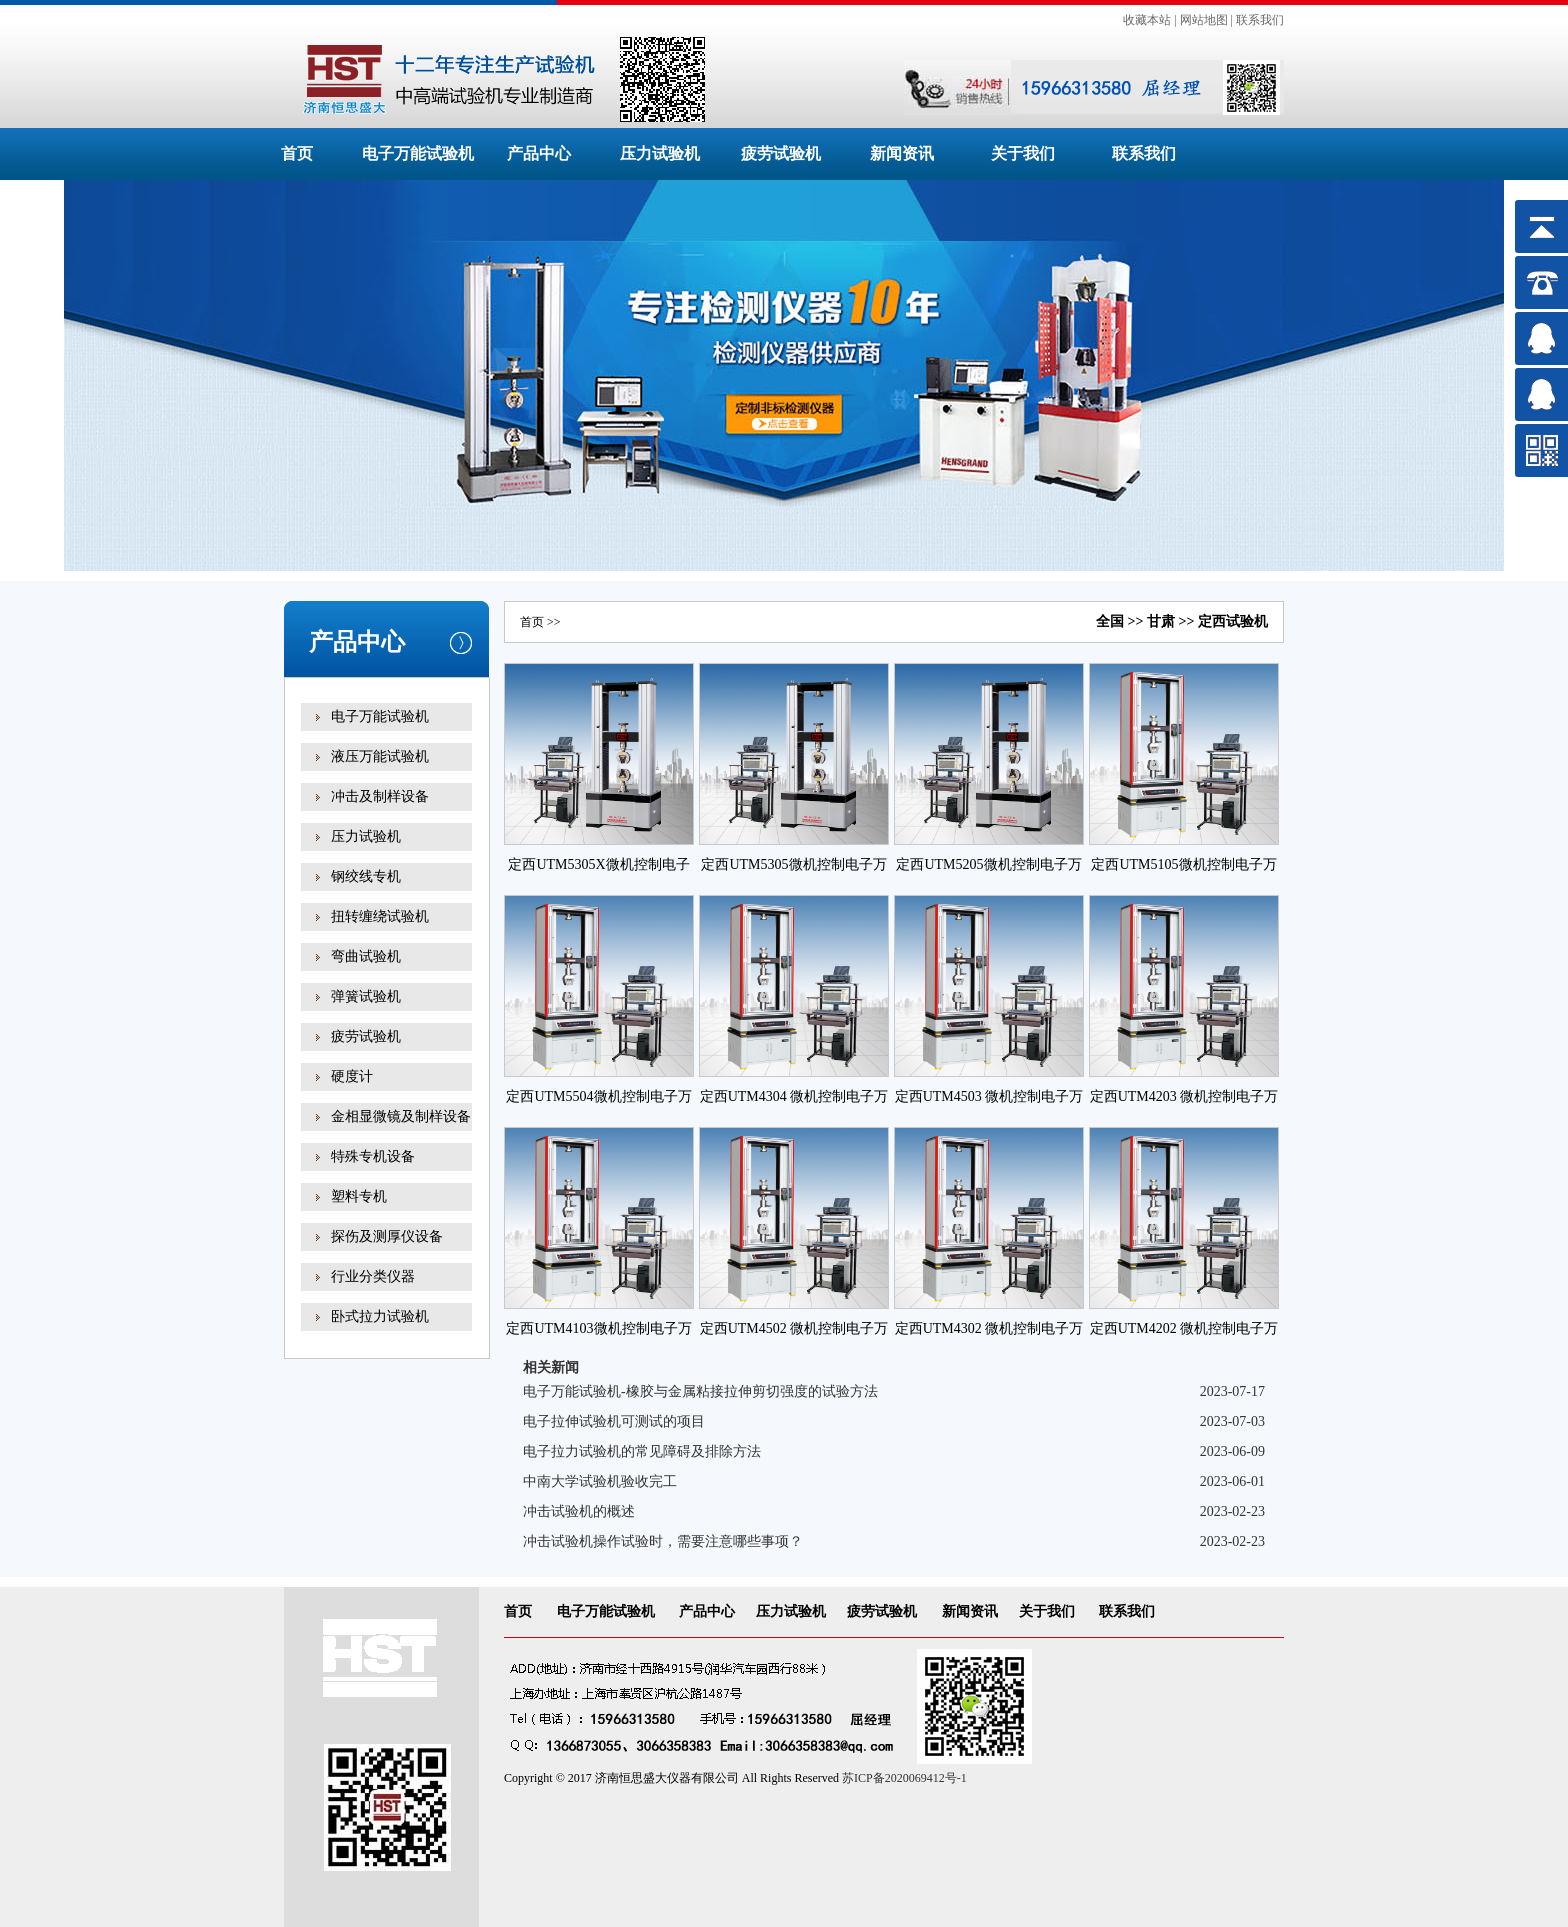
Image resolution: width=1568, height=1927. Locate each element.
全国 (1110, 621)
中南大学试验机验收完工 (600, 1481)
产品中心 (539, 153)
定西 (1212, 621)
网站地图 (1204, 20)
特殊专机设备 (373, 1156)
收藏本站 (1147, 20)
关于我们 (1023, 153)
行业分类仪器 (373, 1276)
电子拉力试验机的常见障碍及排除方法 (642, 1451)
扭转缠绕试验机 (380, 916)
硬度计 (352, 1076)
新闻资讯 (902, 153)
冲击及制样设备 (380, 796)
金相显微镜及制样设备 (401, 1116)
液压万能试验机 (380, 756)
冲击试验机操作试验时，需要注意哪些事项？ (663, 1541)
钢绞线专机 (366, 876)
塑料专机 (359, 1196)
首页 (297, 153)
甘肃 (1161, 621)
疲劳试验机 (781, 153)
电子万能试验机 (418, 153)
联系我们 (1260, 20)
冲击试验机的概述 (579, 1511)
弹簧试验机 (366, 996)
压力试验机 (660, 153)
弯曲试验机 (366, 956)
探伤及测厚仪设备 (387, 1236)
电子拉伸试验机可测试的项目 (614, 1421)
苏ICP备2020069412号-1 (904, 1778)
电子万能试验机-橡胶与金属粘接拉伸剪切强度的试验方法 (700, 1391)
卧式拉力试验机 (380, 1316)
